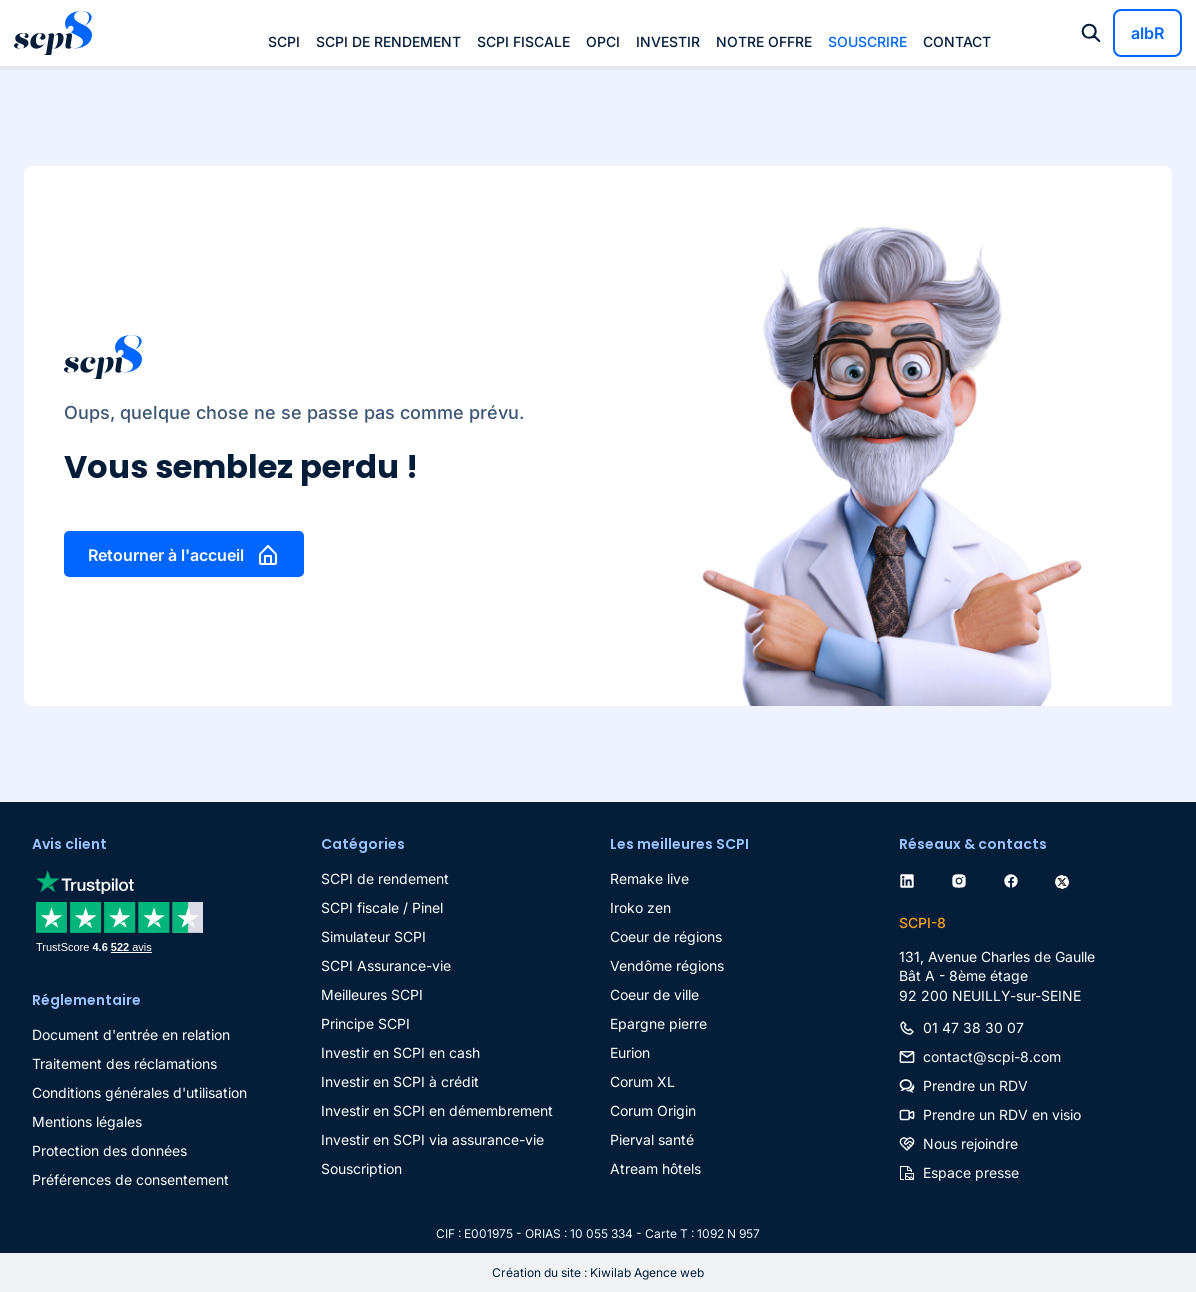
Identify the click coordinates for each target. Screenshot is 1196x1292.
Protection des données (109, 1150)
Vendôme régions (667, 965)
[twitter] (1066, 878)
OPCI (603, 41)
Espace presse (971, 1172)
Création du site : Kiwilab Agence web (598, 1272)
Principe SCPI (365, 1023)
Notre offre (764, 41)
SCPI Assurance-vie (386, 965)
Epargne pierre (658, 1023)
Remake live (649, 878)
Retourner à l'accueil (166, 555)
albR (1147, 33)
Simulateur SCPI (373, 936)
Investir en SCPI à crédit (400, 1081)
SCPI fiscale (523, 41)
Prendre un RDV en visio (1002, 1114)
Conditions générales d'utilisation (139, 1092)
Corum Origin (653, 1110)
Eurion (630, 1052)
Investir (668, 41)
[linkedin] (911, 878)
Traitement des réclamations (124, 1063)
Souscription (361, 1168)
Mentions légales (87, 1121)
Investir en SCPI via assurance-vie (432, 1139)
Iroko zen (640, 907)
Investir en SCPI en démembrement (437, 1110)
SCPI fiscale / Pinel (382, 907)
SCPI (284, 41)
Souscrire (867, 41)
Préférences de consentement (130, 1179)
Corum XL (642, 1081)
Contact (957, 41)
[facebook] (1015, 878)
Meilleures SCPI (372, 994)
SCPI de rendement (388, 41)
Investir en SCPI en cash (400, 1052)
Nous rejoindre (970, 1143)
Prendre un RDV (975, 1085)
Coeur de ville (654, 994)
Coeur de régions (666, 936)
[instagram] (963, 878)
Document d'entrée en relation (131, 1034)
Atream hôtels (655, 1168)
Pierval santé (652, 1139)
